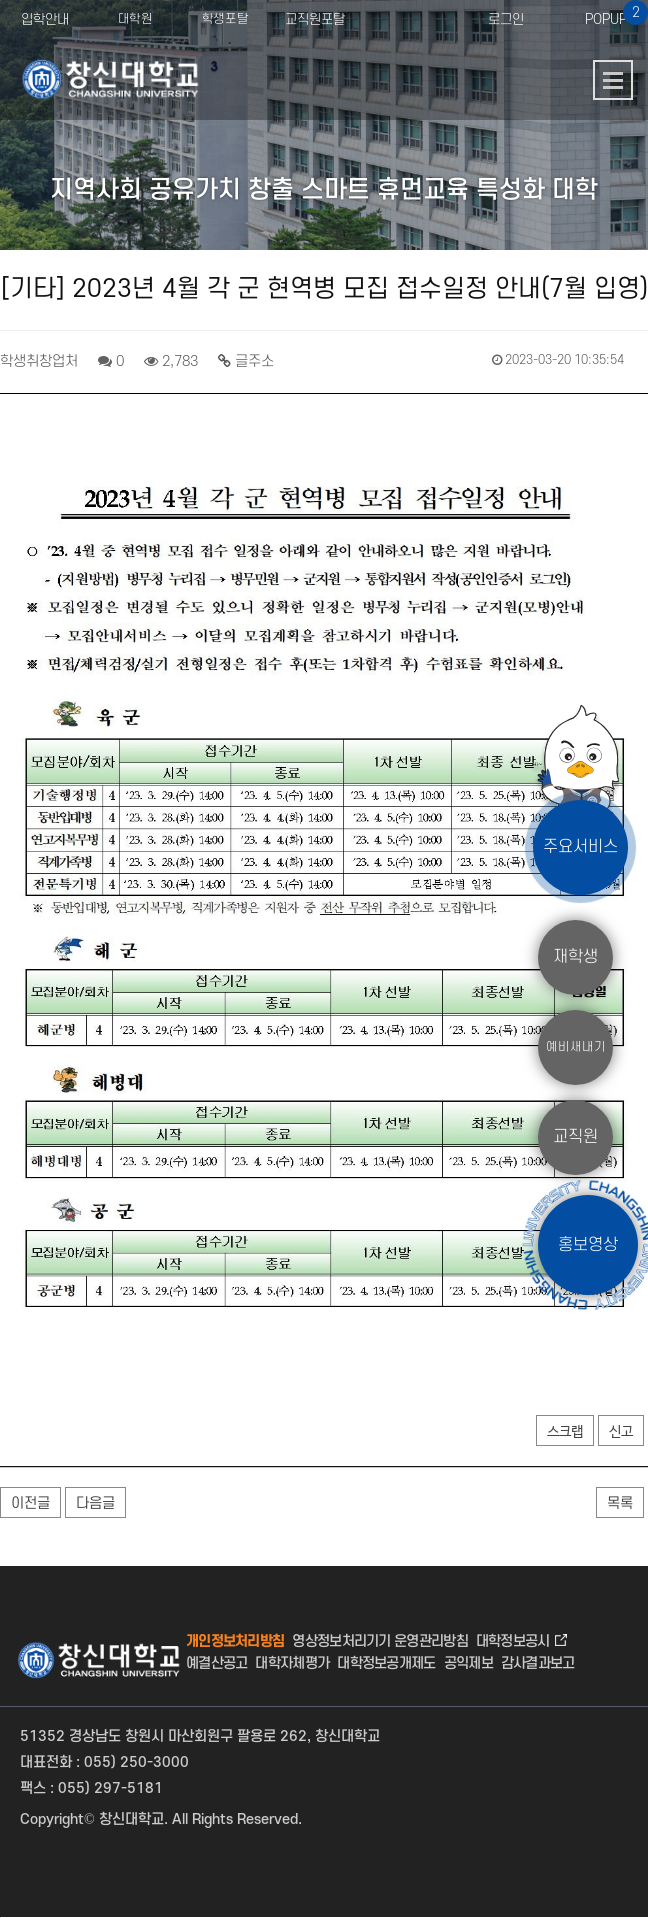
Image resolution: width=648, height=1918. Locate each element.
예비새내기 (576, 1047)
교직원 (575, 1137)
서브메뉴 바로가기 (0, 0)
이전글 (30, 1503)
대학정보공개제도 (386, 1663)
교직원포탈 (315, 19)
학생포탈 (225, 20)
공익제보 (468, 1663)
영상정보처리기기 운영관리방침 (380, 1641)
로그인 (506, 19)
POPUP (614, 13)
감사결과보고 (538, 1663)
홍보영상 (588, 1244)
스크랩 (565, 1432)
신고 (621, 1432)
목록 (620, 1503)
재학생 (575, 957)
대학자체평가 (292, 1663)
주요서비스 (580, 847)
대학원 (135, 20)
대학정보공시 (513, 1641)
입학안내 (45, 19)
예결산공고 (217, 1663)
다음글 (95, 1503)
